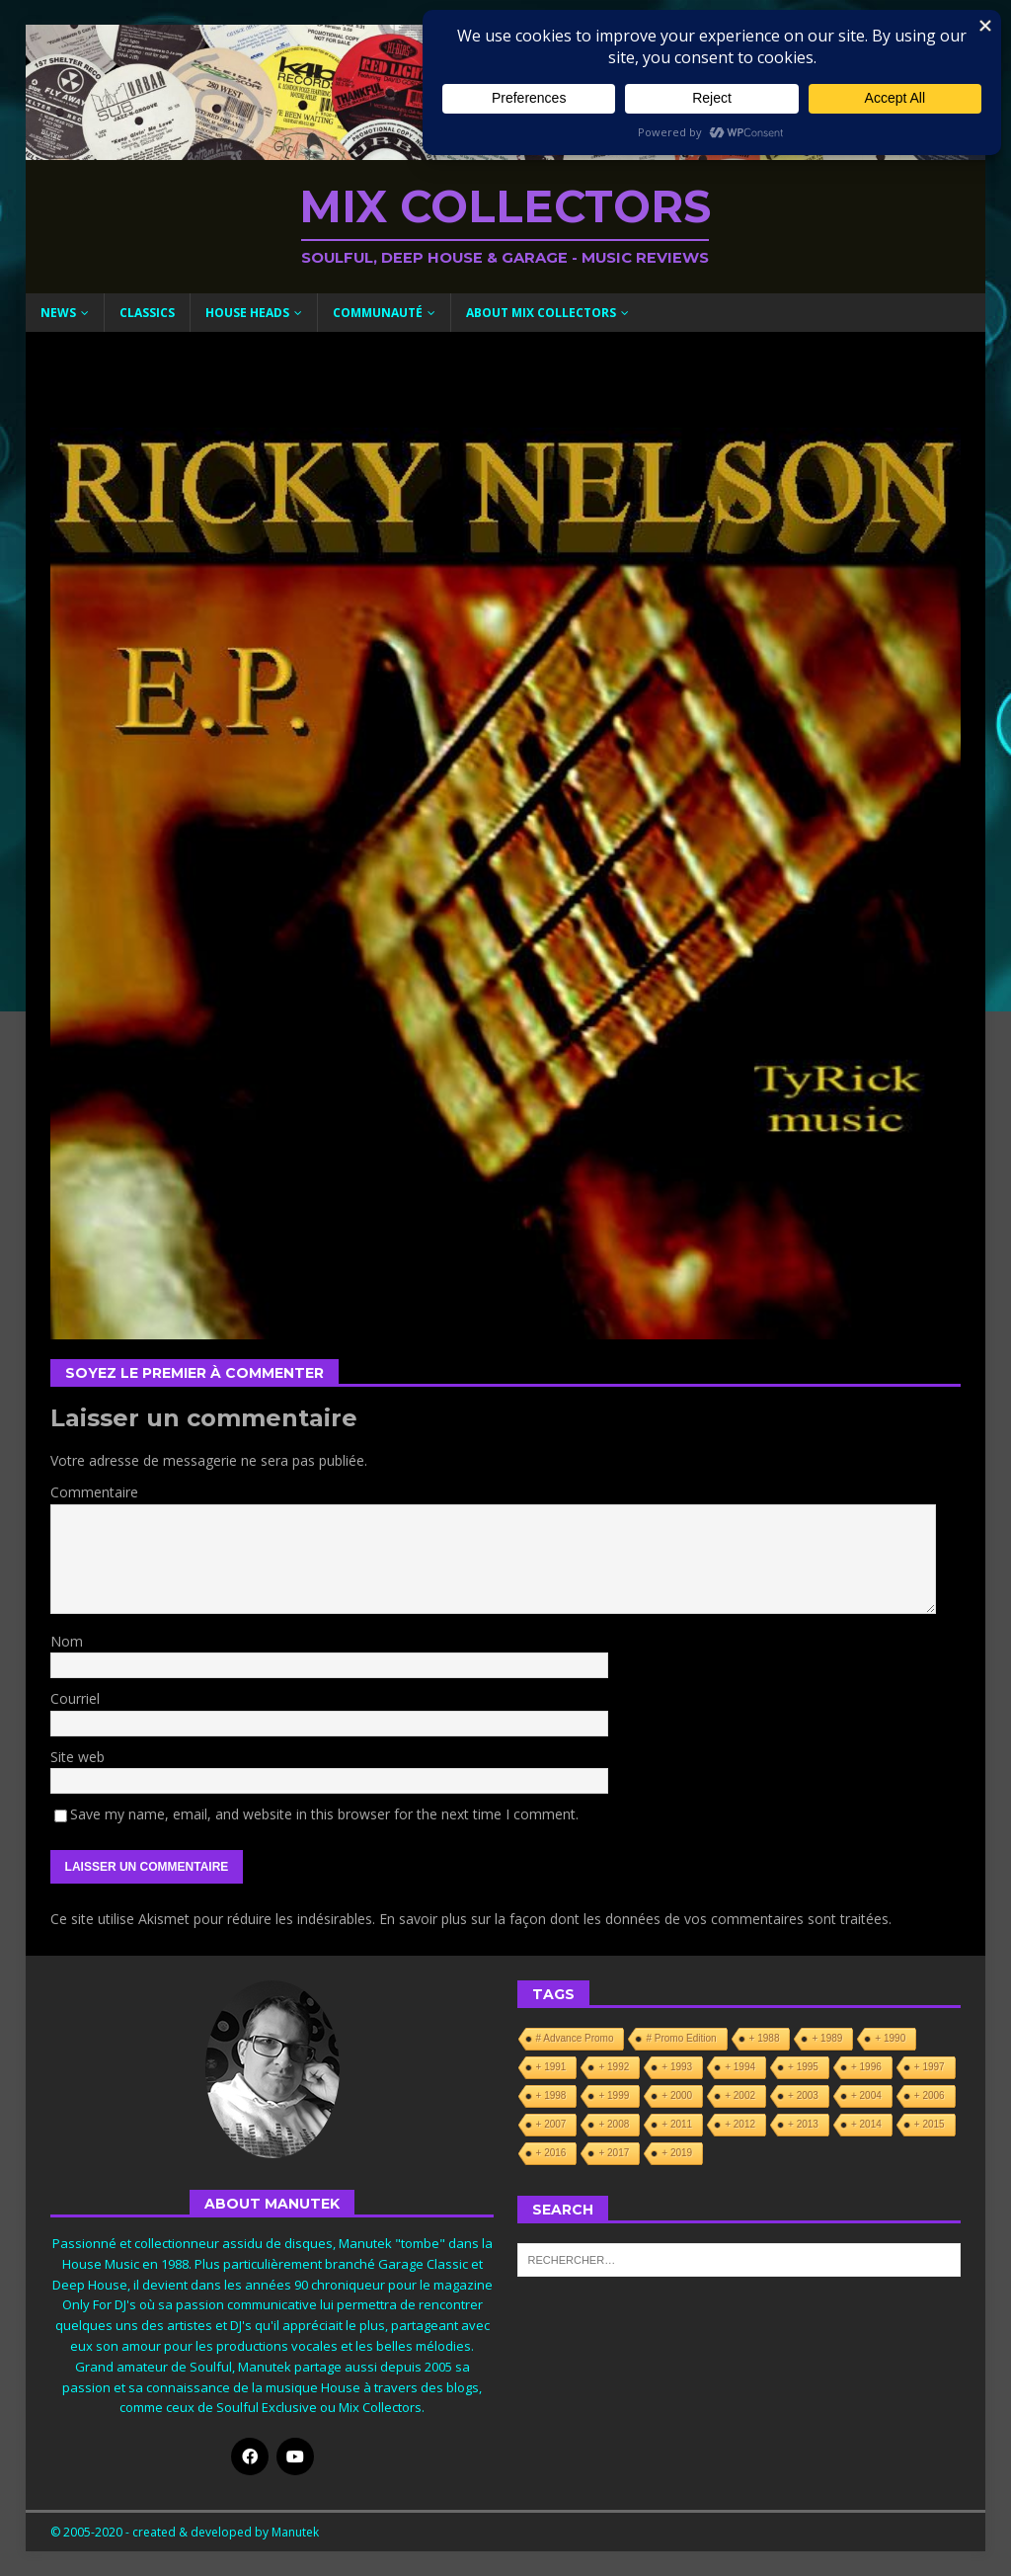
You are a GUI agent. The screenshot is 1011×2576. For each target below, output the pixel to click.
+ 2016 (551, 2152)
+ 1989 (827, 2038)
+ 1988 (764, 2038)
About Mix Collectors (541, 312)
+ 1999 (613, 2095)
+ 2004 (866, 2095)
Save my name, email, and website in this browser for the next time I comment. (324, 1814)
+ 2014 (866, 2124)
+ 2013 (803, 2124)
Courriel (75, 1698)
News (58, 312)
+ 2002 (740, 2095)
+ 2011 (676, 2124)
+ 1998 (551, 2095)
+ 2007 (551, 2124)
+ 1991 (551, 2066)
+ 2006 (929, 2095)
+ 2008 (613, 2124)
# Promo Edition (681, 2038)
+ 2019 (676, 2152)
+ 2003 (803, 2095)
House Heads (247, 312)
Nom (66, 1641)
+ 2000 (676, 2095)
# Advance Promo (575, 2038)
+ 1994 (740, 2066)
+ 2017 (613, 2152)
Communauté (378, 312)
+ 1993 (676, 2066)
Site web (77, 1756)
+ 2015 (929, 2124)
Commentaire (94, 1492)
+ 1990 (890, 2038)
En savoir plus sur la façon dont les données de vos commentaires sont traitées (634, 1918)
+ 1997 (929, 2066)
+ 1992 (613, 2066)
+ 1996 (866, 2066)
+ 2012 (740, 2124)
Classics (147, 312)
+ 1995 (803, 2066)
